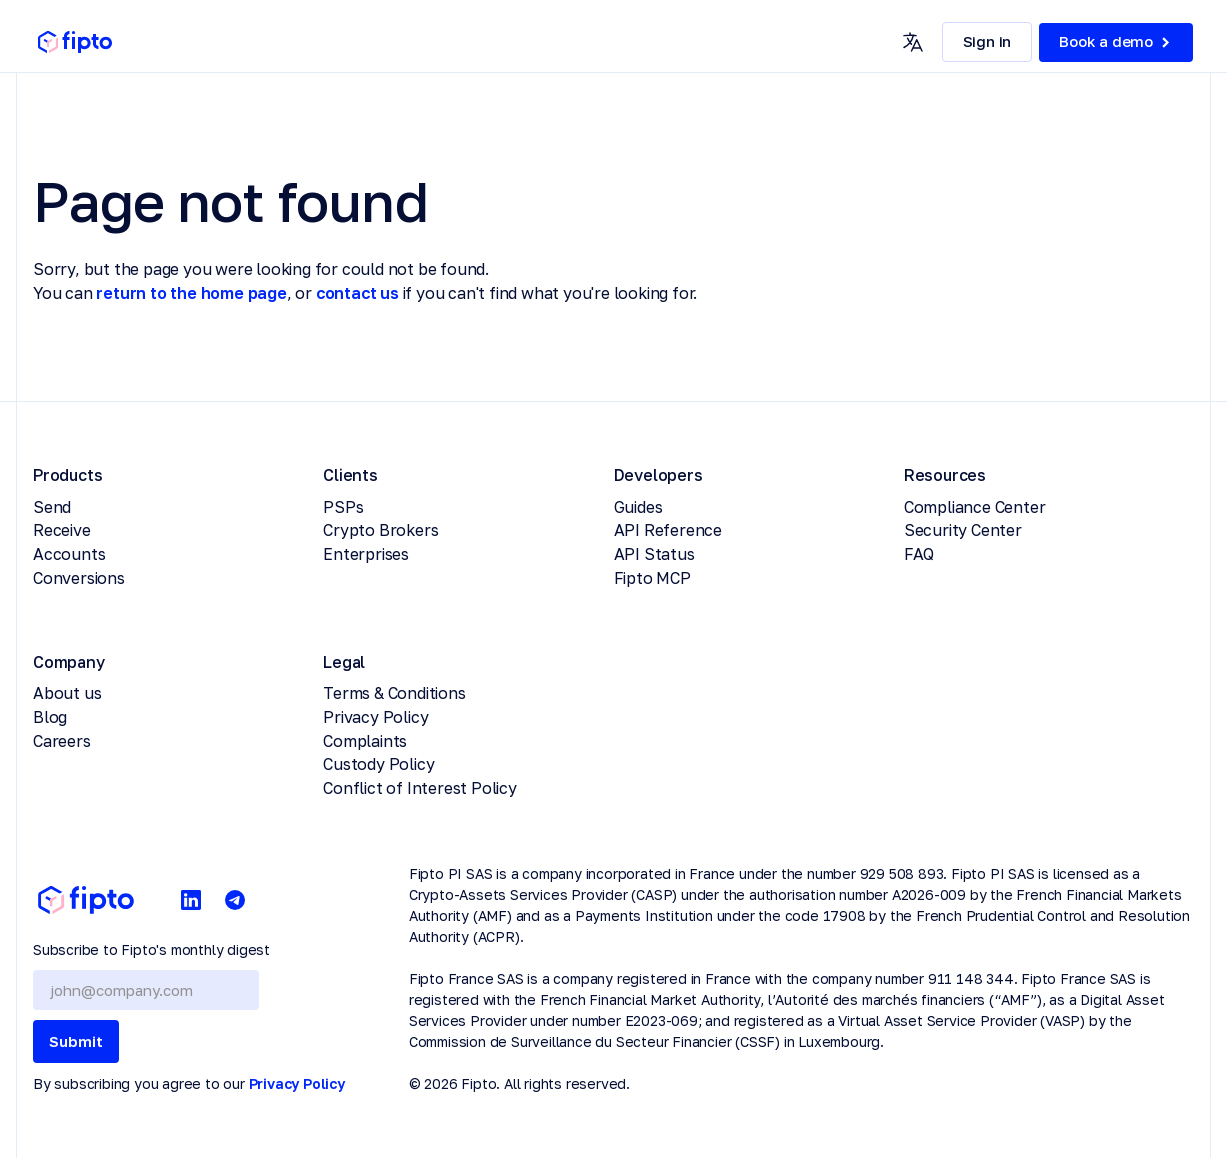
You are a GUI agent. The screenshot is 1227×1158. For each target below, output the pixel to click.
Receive (62, 530)
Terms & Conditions (394, 693)
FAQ (919, 554)
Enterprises (366, 554)
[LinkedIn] (191, 900)
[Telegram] (235, 900)
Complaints (365, 741)
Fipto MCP (652, 578)
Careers (62, 741)
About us (67, 693)
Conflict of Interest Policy (420, 788)
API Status (654, 554)
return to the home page (191, 293)
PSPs (343, 507)
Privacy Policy (375, 717)
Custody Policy (378, 764)
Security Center (963, 530)
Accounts (69, 554)
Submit (76, 1041)
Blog (50, 717)
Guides (638, 507)
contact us (357, 293)
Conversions (79, 578)
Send (52, 507)
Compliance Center (975, 507)
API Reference (668, 530)
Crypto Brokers (380, 530)
